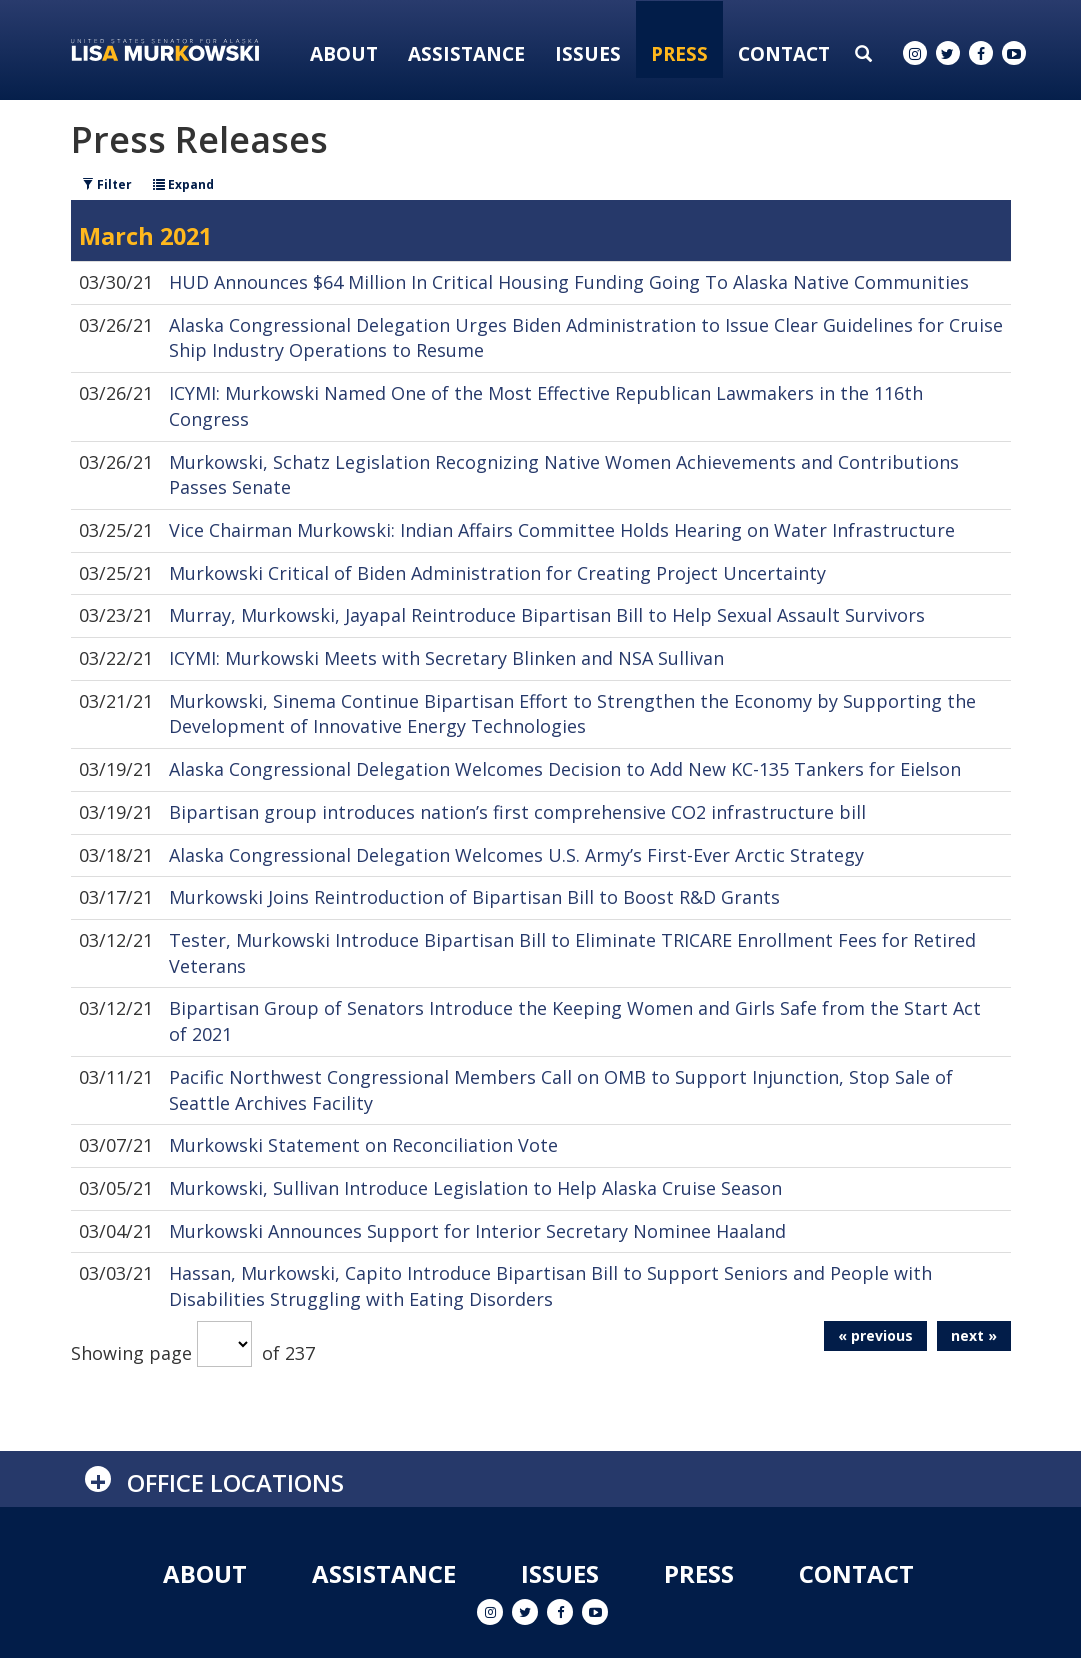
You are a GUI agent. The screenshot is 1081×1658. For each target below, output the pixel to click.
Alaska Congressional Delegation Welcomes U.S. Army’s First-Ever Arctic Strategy (516, 855)
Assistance (466, 54)
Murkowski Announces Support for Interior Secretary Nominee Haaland (477, 1231)
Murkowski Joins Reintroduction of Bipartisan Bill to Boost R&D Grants (474, 897)
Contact (784, 54)
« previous (875, 1335)
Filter (107, 184)
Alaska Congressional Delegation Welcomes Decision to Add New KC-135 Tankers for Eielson (565, 769)
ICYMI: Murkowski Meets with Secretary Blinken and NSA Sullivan (446, 658)
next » (974, 1335)
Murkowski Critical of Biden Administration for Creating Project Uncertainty (497, 573)
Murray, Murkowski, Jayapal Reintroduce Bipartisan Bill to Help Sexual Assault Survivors (547, 615)
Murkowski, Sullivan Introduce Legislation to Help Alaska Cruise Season (475, 1188)
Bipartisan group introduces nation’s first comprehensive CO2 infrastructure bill (517, 812)
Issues (588, 54)
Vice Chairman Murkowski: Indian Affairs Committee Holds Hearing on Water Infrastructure (562, 530)
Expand (183, 184)
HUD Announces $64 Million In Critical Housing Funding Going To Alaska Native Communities (569, 282)
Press (679, 54)
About (344, 54)
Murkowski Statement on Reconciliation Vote (363, 1145)
